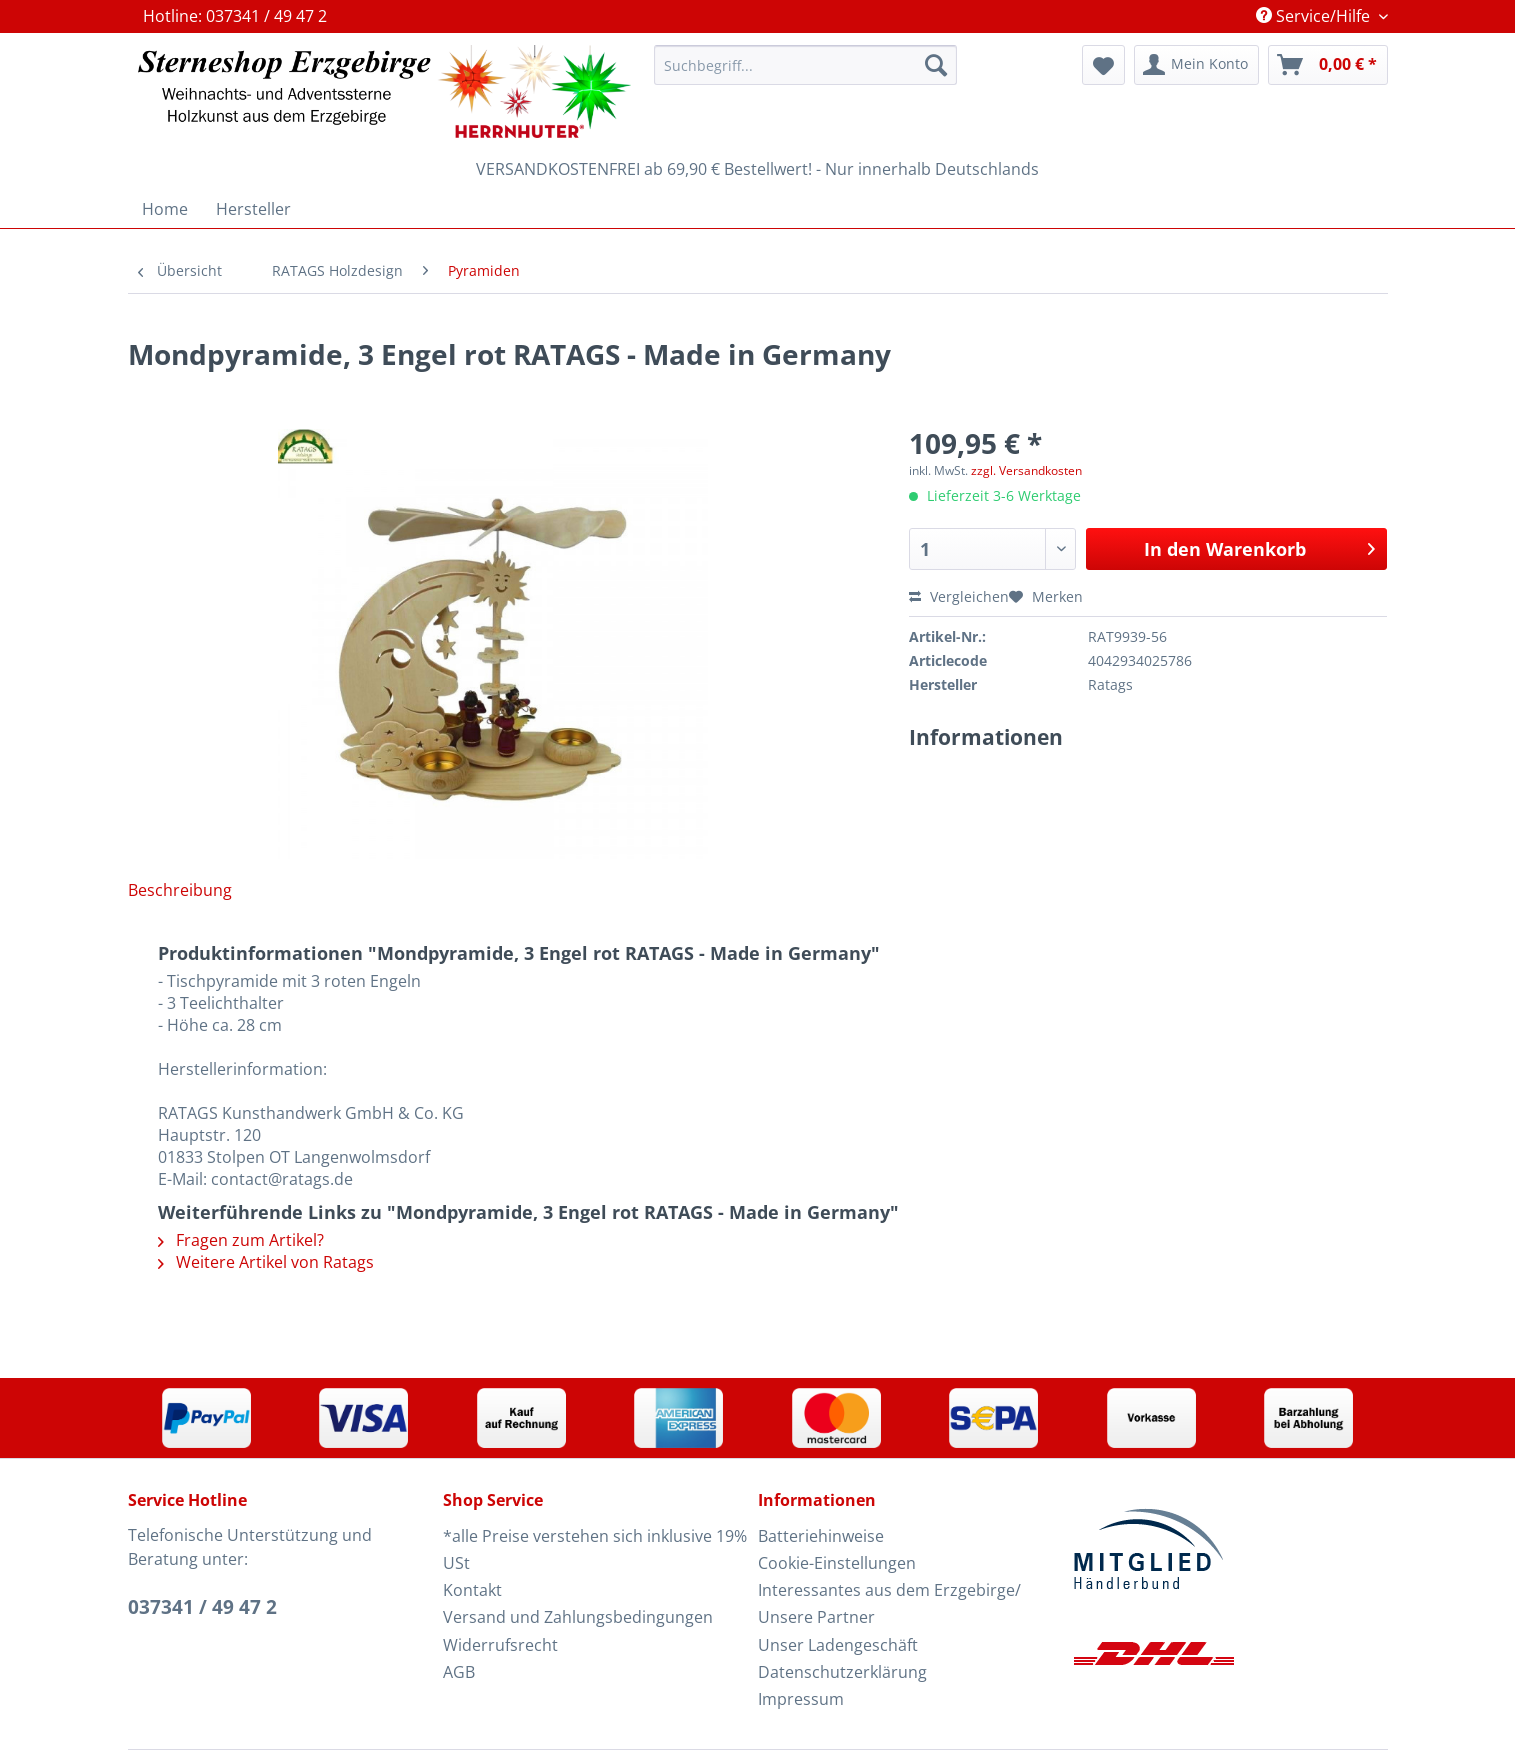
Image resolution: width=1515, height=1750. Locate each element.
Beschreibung (180, 890)
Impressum (801, 1699)
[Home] (165, 209)
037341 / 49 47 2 (202, 1607)
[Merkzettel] (1103, 65)
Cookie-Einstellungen (837, 1563)
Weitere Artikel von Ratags (266, 1262)
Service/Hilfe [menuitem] (1315, 16)
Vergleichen (959, 596)
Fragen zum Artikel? (241, 1240)
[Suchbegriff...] (805, 65)
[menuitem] (805, 74)
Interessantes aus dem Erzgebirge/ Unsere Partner (889, 1603)
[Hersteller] (253, 209)
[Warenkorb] (1328, 65)
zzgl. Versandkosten (1026, 470)
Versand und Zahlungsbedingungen (578, 1617)
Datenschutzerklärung (842, 1672)
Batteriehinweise (821, 1536)
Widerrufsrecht (500, 1645)
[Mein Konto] (1196, 65)
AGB (459, 1672)
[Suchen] (936, 65)
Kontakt (472, 1590)
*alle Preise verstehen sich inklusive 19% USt (595, 1549)
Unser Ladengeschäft (838, 1645)
